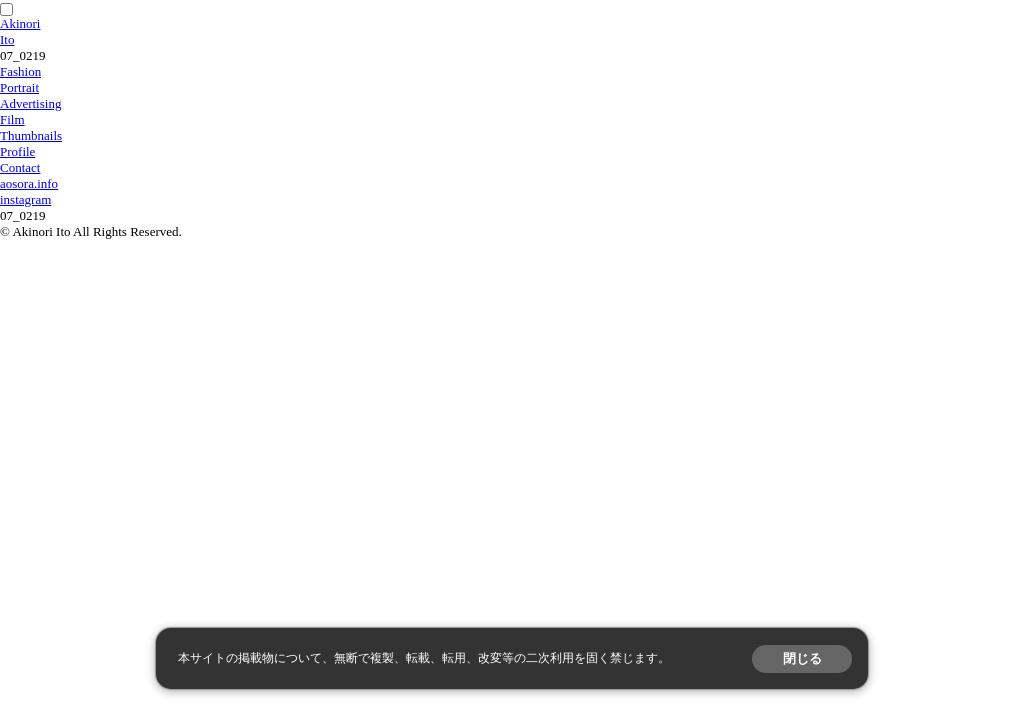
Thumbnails (31, 135)
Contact (20, 167)
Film (12, 119)
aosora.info (29, 183)
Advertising (30, 103)
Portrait (19, 87)
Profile (17, 151)
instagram (25, 199)
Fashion (20, 71)
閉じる (802, 658)
